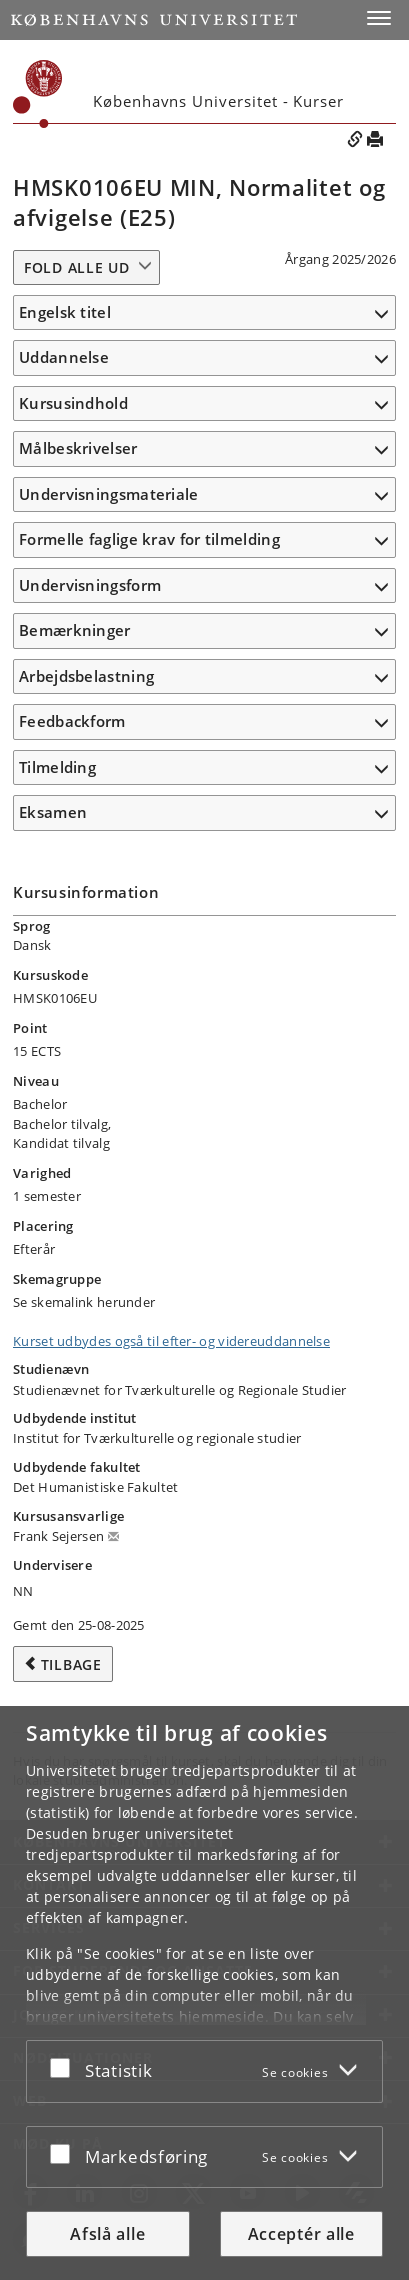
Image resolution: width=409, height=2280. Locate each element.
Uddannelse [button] (64, 357)
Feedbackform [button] (72, 721)
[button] (379, 18)
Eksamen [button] (53, 812)
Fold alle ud (76, 267)
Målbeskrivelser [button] (78, 448)
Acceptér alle (301, 2234)
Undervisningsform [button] (90, 585)
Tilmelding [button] (57, 767)
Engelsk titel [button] (65, 312)
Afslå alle (107, 2234)
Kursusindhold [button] (73, 403)
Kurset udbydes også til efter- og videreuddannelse (171, 1341)
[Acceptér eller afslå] (65, 2067)
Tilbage (71, 1664)
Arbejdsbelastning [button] (86, 676)
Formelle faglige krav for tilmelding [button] (149, 539)
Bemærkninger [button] (75, 630)
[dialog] (204, 1993)
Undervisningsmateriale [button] (109, 494)
